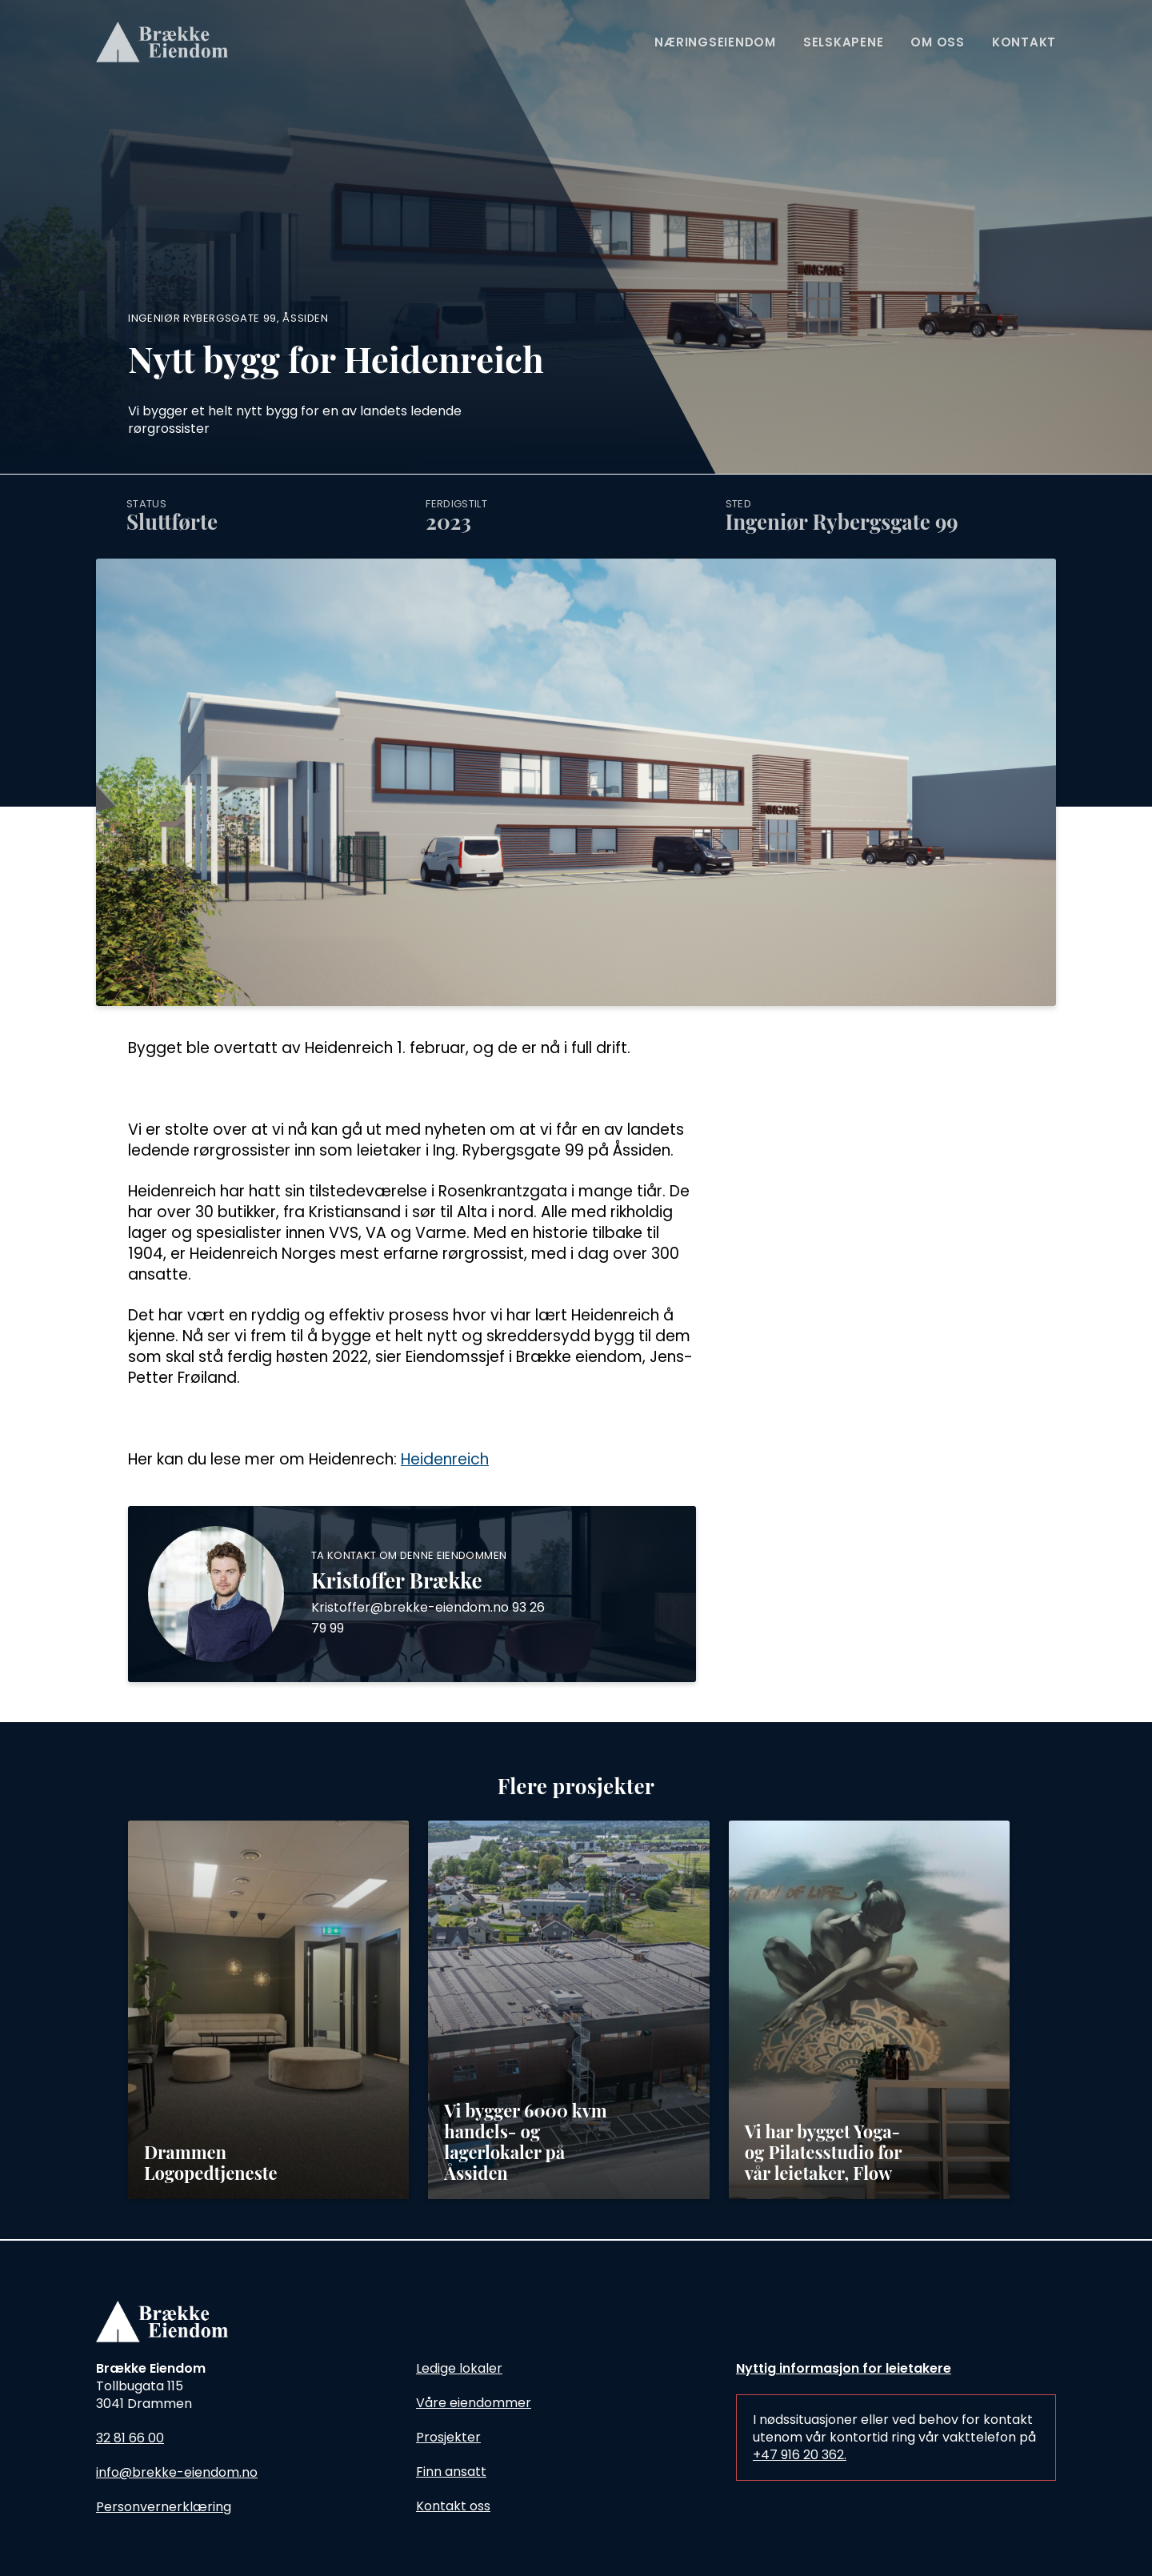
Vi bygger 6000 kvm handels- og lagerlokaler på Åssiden (525, 2141)
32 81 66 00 (130, 2438)
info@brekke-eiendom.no (177, 2472)
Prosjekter (448, 2437)
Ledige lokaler (459, 2368)
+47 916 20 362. (799, 2455)
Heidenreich (445, 1459)
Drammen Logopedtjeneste (211, 2162)
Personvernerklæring (163, 2507)
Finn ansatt (451, 2471)
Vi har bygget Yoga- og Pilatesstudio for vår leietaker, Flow (823, 2152)
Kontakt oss (453, 2506)
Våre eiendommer (473, 2403)
